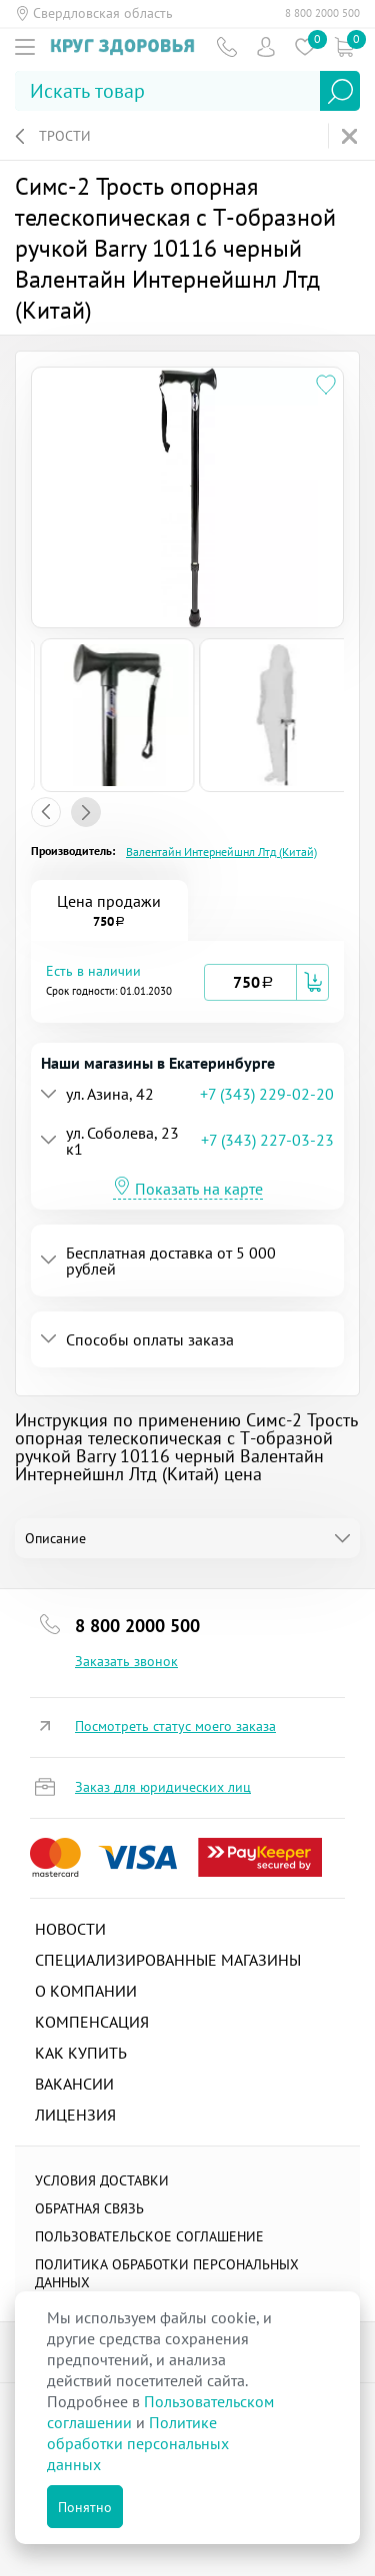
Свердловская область (103, 13)
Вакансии (74, 2084)
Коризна (343, 46)
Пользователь (265, 46)
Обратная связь (89, 2208)
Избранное (304, 46)
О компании (86, 1991)
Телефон (226, 46)
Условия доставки (102, 2180)
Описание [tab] (55, 1538)
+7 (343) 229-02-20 (267, 1094)
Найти (340, 91)
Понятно (85, 2507)
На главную (351, 136)
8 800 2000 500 (322, 13)
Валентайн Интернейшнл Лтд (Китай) (221, 851)
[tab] (187, 981)
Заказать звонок (126, 1661)
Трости (65, 136)
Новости (70, 1929)
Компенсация (92, 2022)
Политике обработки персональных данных (138, 2443)
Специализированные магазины (168, 1960)
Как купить (81, 2053)
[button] (125, 981)
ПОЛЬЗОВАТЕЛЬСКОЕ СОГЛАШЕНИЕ (149, 2236)
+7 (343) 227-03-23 (267, 1140)
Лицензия (75, 2115)
